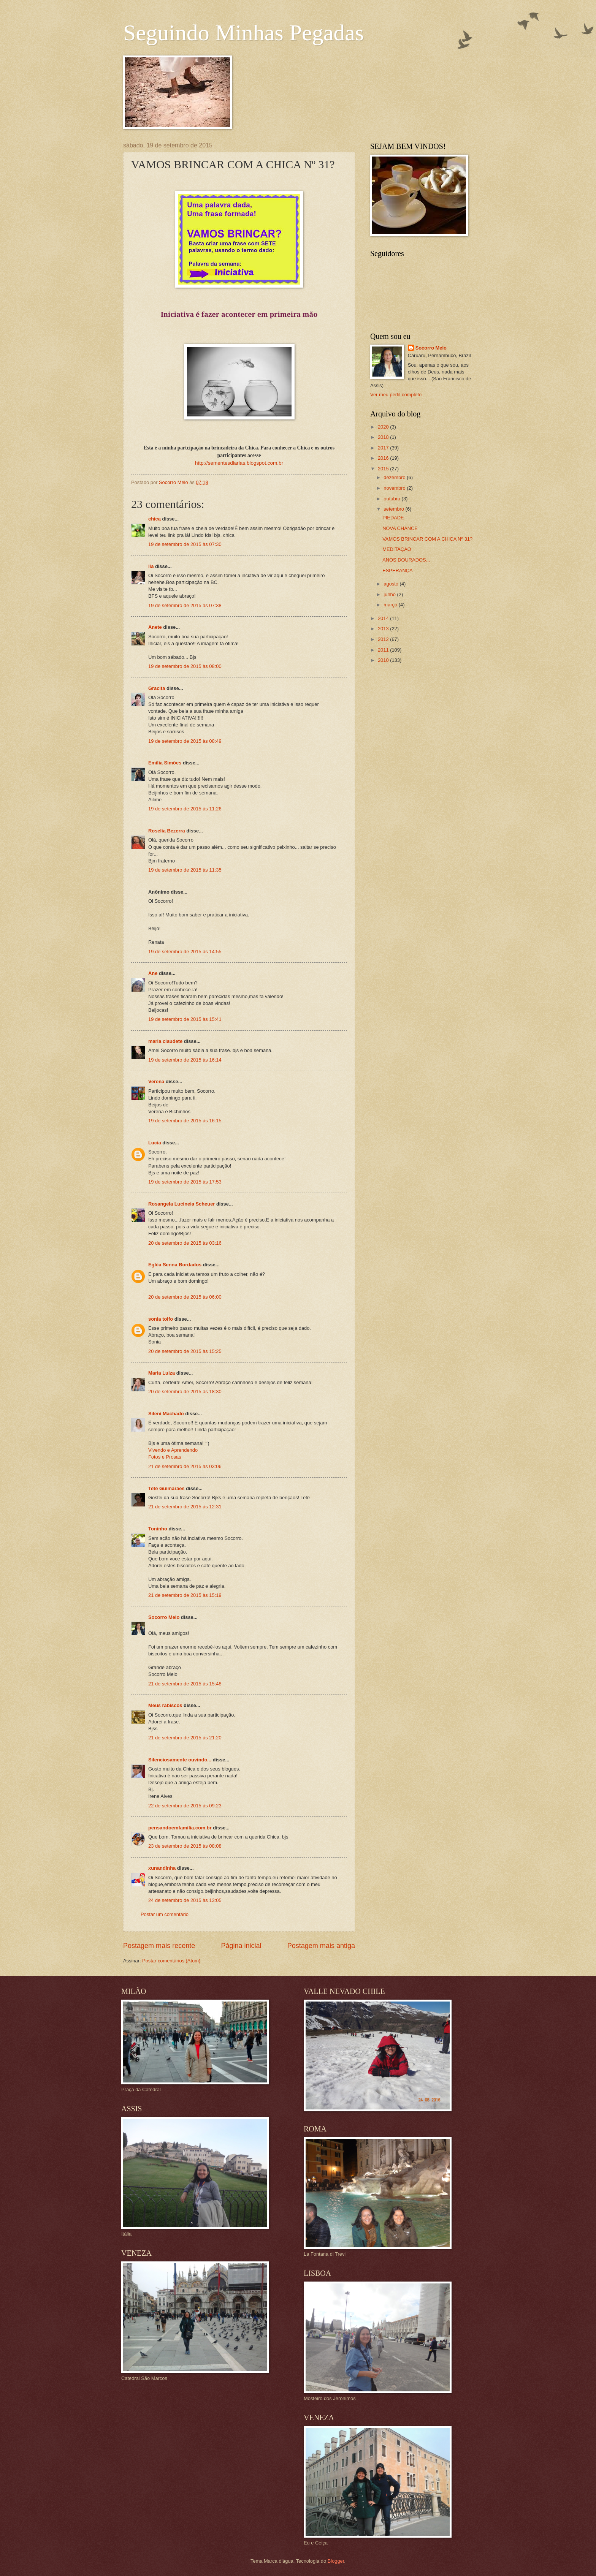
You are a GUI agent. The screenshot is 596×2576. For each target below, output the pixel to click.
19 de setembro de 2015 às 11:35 (185, 870)
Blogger (336, 2561)
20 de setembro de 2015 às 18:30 (185, 1391)
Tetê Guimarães (166, 1488)
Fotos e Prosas (164, 1457)
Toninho (157, 1529)
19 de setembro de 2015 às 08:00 (185, 666)
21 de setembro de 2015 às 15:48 (185, 1684)
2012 (384, 639)
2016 (384, 458)
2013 (384, 628)
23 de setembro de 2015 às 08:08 (185, 1846)
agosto (391, 584)
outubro (392, 499)
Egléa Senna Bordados (174, 1264)
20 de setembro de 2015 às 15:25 (185, 1351)
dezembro (395, 477)
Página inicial (241, 1945)
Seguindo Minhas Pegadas (243, 32)
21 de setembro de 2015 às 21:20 (185, 1738)
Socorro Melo (163, 1617)
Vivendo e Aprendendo (173, 1450)
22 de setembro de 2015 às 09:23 (185, 1806)
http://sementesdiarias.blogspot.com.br (239, 463)
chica (154, 519)
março (391, 605)
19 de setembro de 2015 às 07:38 (185, 605)
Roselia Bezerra (166, 831)
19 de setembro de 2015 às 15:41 (185, 1019)
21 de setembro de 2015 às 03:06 (185, 1466)
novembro (395, 488)
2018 (384, 437)
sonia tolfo (160, 1319)
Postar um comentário (165, 1914)
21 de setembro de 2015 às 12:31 (185, 1507)
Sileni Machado (166, 1413)
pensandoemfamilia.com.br (180, 1828)
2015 (384, 469)
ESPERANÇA (397, 570)
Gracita (156, 688)
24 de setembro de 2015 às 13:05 (185, 1900)
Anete (155, 627)
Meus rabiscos (165, 1705)
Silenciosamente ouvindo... (179, 1760)
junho (390, 594)
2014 (384, 618)
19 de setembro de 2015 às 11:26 (185, 809)
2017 (384, 448)
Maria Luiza (161, 1373)
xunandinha (162, 1868)
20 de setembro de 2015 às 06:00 (185, 1297)
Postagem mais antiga (321, 1945)
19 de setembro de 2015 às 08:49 (185, 741)
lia (151, 566)
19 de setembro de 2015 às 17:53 (185, 1182)
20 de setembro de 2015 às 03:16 (185, 1243)
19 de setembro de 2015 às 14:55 (185, 951)
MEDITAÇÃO (396, 549)
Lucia (154, 1143)
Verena (156, 1081)
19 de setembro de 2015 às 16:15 (185, 1120)
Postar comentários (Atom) (171, 1961)
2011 (384, 650)
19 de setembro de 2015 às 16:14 (185, 1060)
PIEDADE (393, 518)
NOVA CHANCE (400, 528)
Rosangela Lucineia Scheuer (181, 1204)
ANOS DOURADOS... (406, 560)
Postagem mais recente (159, 1945)
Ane (152, 973)
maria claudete (165, 1041)
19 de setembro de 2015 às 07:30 (185, 544)
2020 (384, 427)
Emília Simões (164, 763)
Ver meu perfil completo (396, 394)
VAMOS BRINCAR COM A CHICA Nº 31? (427, 539)
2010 (384, 660)
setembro (394, 509)
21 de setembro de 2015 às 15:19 (185, 1595)
